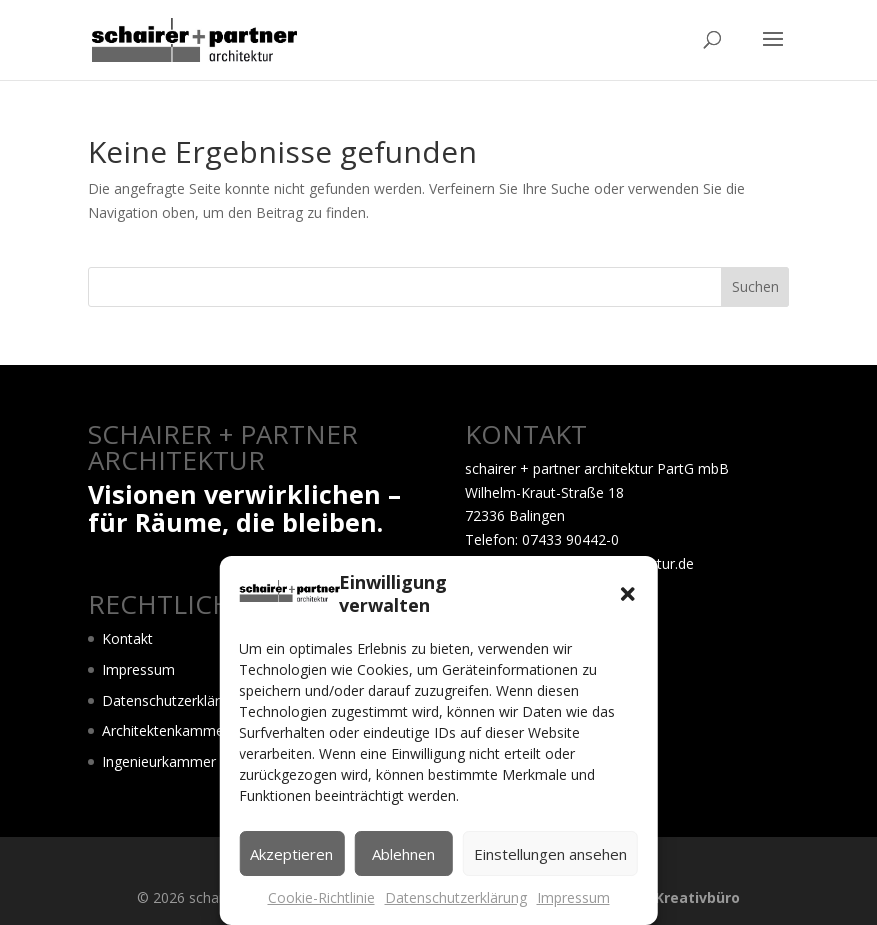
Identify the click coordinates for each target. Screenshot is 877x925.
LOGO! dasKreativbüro (660, 897)
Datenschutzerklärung (456, 897)
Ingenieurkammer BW (172, 761)
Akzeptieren (291, 854)
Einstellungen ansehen (550, 854)
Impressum (573, 897)
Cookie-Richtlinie (321, 897)
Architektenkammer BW (179, 730)
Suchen (755, 286)
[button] (628, 594)
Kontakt (127, 638)
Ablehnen (403, 854)
